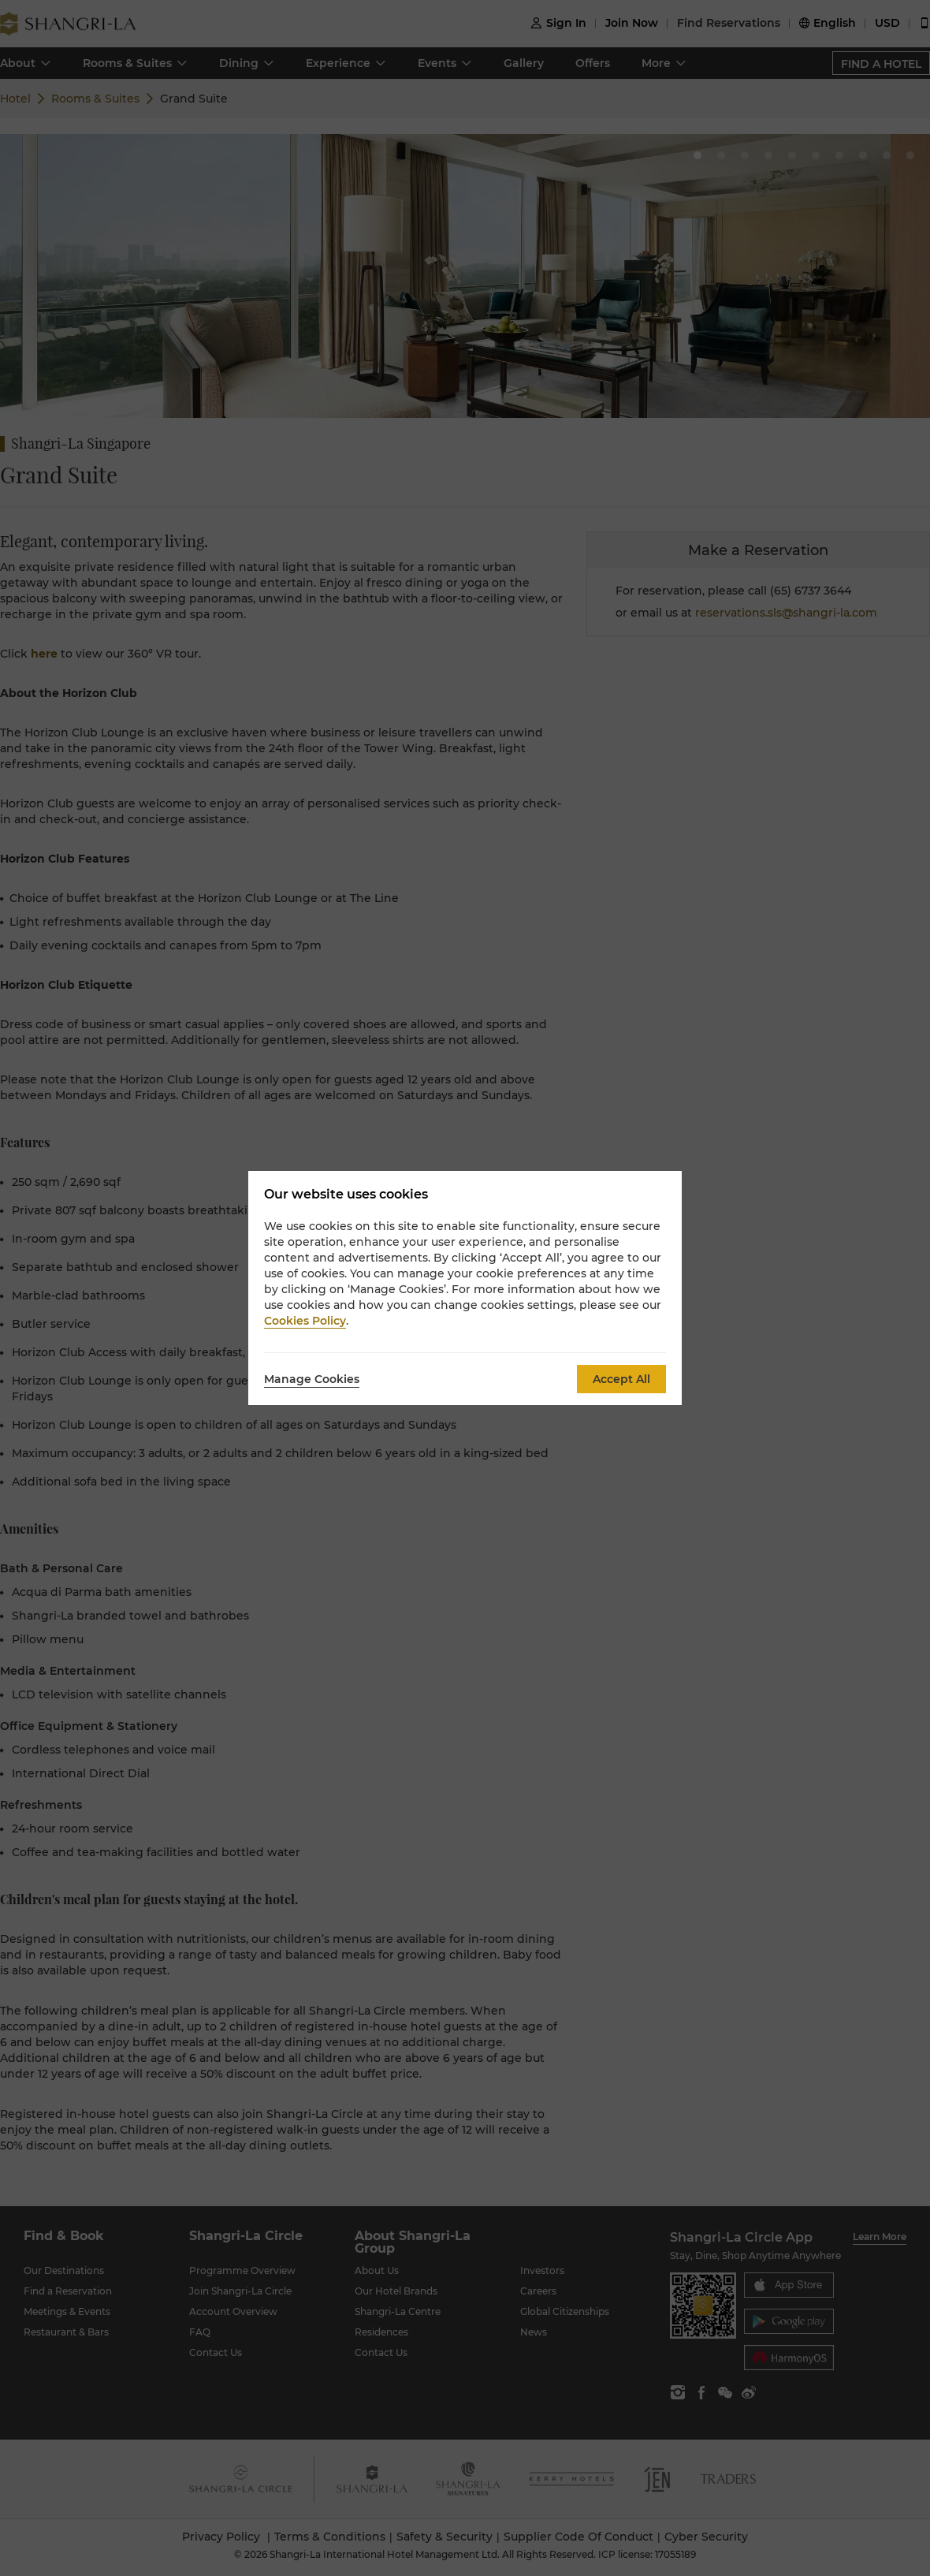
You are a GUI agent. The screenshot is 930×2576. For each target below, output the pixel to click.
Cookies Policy (305, 1321)
